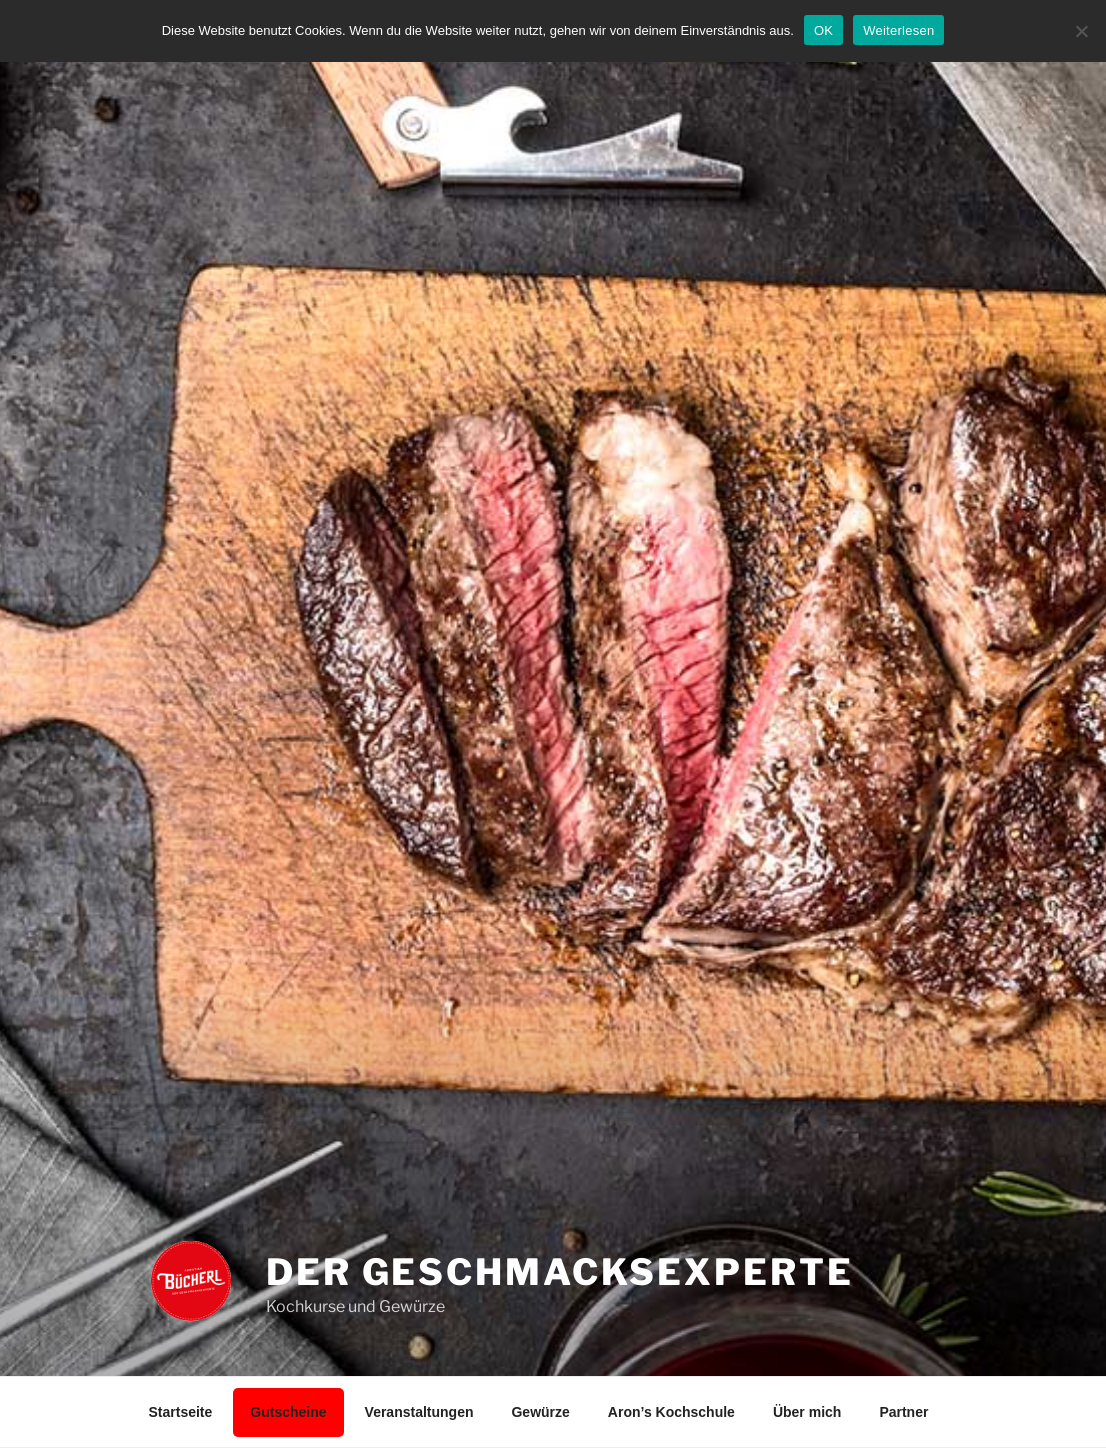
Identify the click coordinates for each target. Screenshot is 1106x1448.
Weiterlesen (898, 30)
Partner (903, 1412)
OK (823, 30)
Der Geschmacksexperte (559, 1272)
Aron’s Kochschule (671, 1412)
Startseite (181, 1412)
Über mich (807, 1412)
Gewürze (540, 1412)
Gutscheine (288, 1412)
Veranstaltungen (419, 1412)
